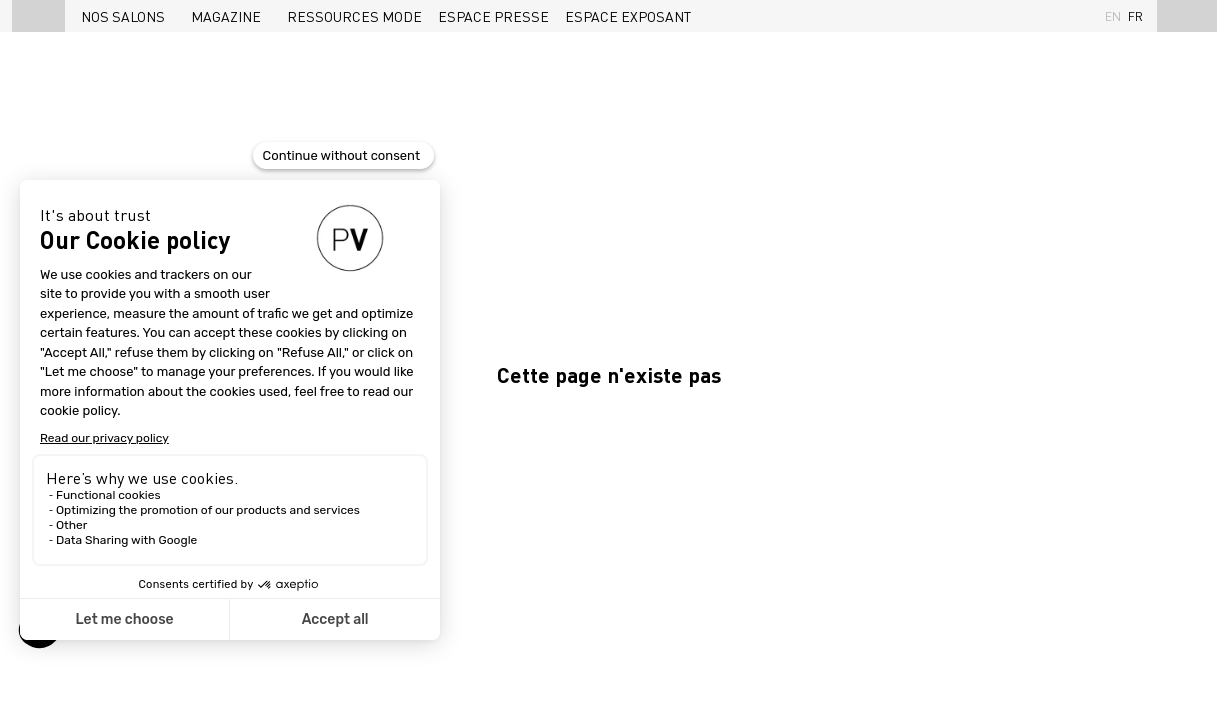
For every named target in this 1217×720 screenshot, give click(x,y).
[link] (128, 16)
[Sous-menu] (173, 18)
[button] (38, 16)
